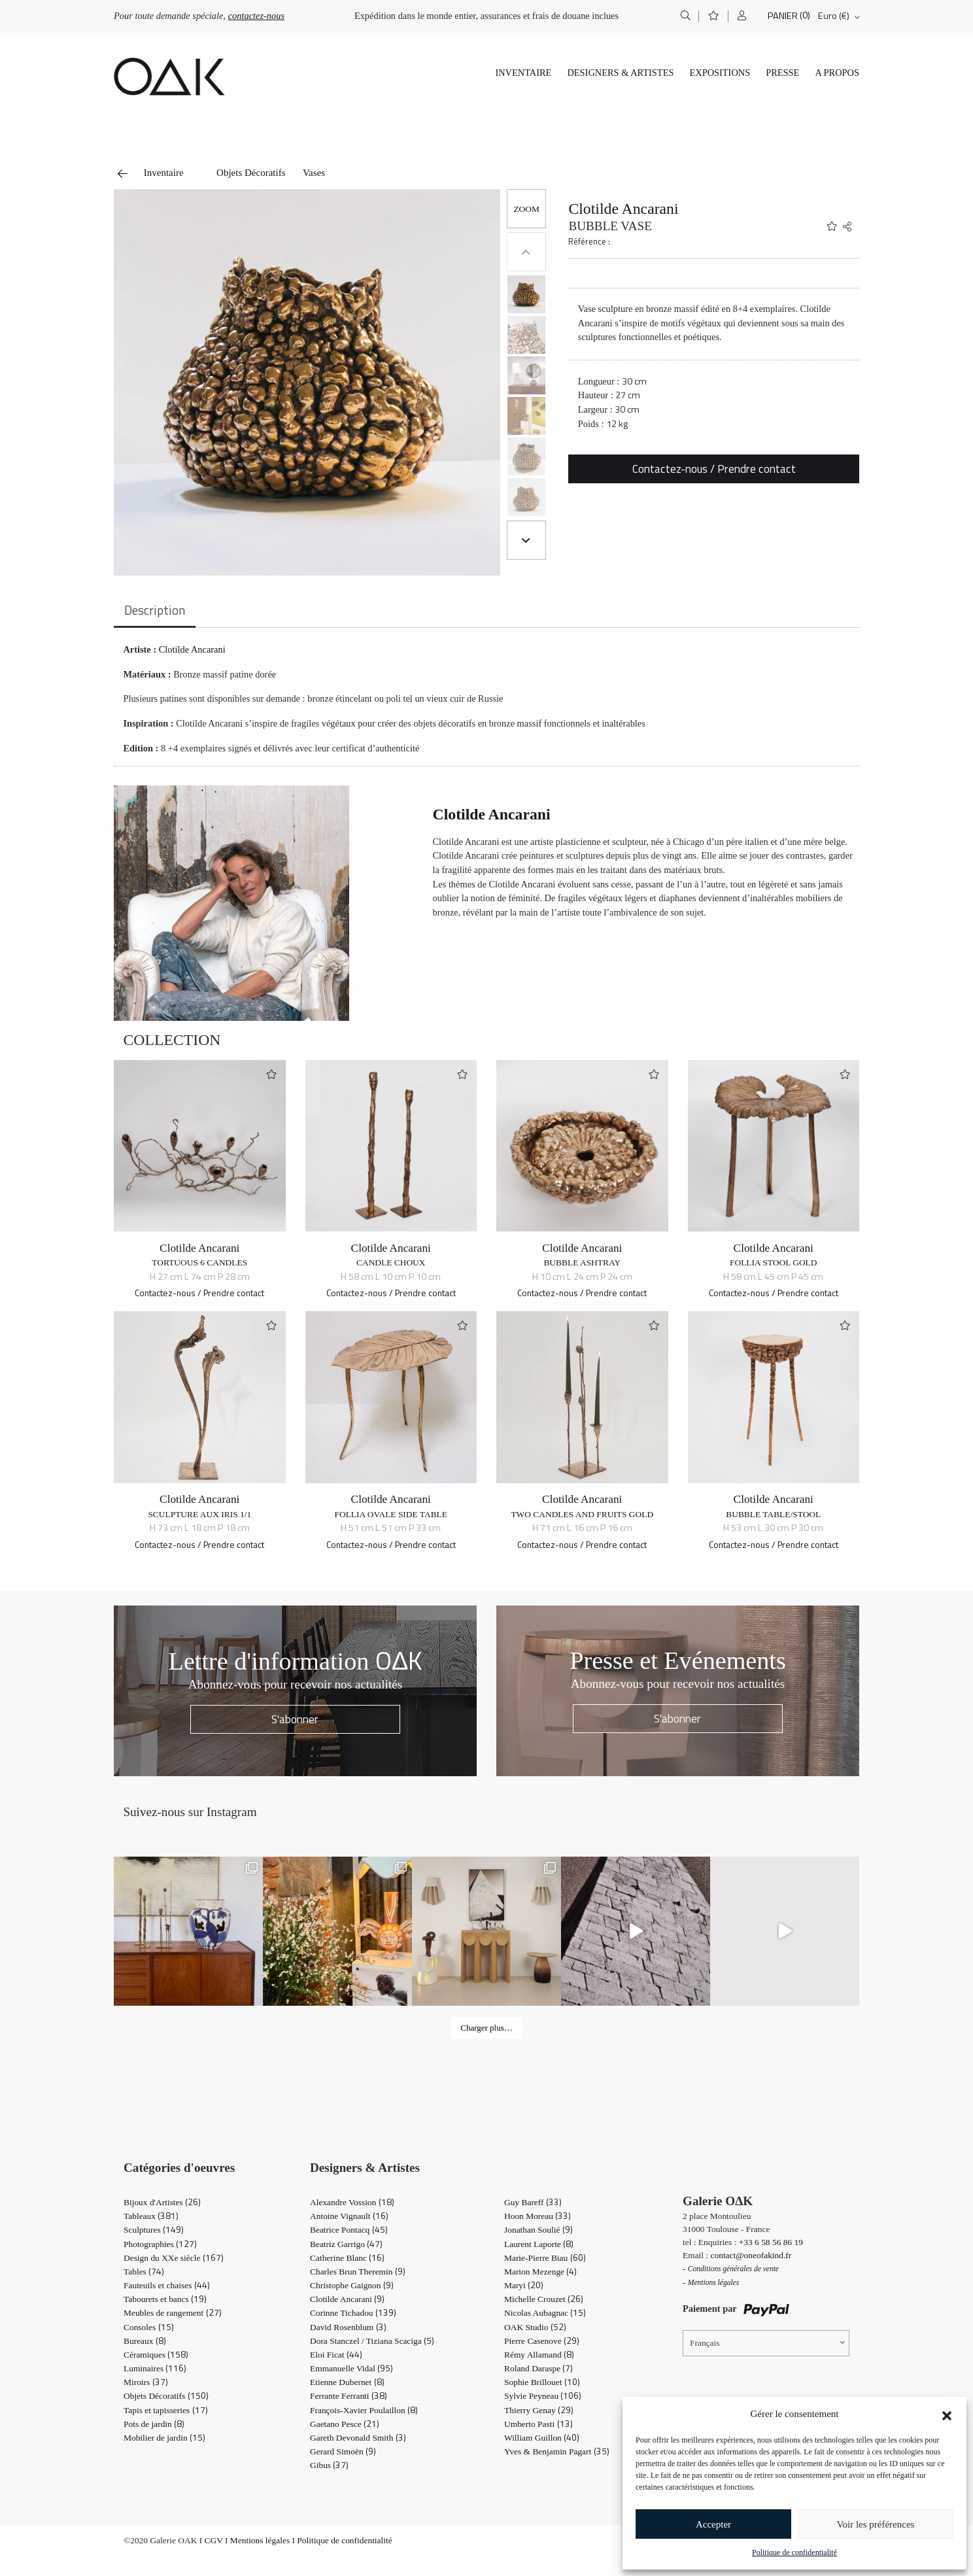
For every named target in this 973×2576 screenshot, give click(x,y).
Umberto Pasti (538, 2424)
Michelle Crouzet (543, 2299)
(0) (805, 15)
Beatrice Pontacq (349, 2230)
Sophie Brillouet (542, 2382)
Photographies (160, 2244)
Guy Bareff (533, 2202)
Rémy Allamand (539, 2355)
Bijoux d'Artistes (162, 2202)
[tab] (155, 611)
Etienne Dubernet (347, 2382)
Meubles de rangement (173, 2313)
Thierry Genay (538, 2410)
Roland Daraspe (538, 2368)
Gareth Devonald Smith (358, 2438)
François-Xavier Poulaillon (364, 2410)
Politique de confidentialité (794, 2552)
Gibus (329, 2465)
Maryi (523, 2285)
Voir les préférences (876, 2524)
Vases (314, 172)
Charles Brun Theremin (357, 2271)
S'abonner (294, 1719)
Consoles (149, 2327)
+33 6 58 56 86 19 (771, 2242)
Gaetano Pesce (344, 2424)
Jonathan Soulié (538, 2230)
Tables (144, 2271)
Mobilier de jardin (164, 2438)
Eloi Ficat (336, 2355)
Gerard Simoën (343, 2451)
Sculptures (154, 2230)
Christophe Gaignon (352, 2285)
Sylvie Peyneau (542, 2396)
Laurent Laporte (538, 2244)
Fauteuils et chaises (167, 2285)
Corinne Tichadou (353, 2313)
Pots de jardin (154, 2424)
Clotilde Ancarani (623, 208)
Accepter (713, 2524)
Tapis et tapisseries (166, 2410)
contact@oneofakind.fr (751, 2255)
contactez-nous (256, 15)
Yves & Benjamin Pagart (556, 2451)
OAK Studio (535, 2327)
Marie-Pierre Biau (545, 2258)
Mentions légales (260, 2540)
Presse (782, 72)
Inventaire (523, 72)
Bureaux (145, 2341)
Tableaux (151, 2216)
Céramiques (156, 2355)
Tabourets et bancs (165, 2299)
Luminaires (155, 2368)
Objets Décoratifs (250, 172)
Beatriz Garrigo (346, 2244)
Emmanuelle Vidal (351, 2368)
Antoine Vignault (349, 2216)
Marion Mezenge (540, 2271)
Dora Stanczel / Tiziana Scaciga (372, 2341)
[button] (946, 2413)
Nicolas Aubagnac (545, 2313)
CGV (214, 2540)
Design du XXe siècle (174, 2258)
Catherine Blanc (347, 2258)
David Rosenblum (348, 2327)
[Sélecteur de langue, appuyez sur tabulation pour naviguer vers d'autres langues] (766, 2343)
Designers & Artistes (620, 72)
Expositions (719, 72)
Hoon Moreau (537, 2216)
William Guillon (541, 2438)
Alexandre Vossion (352, 2202)
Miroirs (146, 2382)
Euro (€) (833, 16)
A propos (837, 72)
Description (154, 609)
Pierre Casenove (541, 2341)
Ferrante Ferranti (348, 2396)
